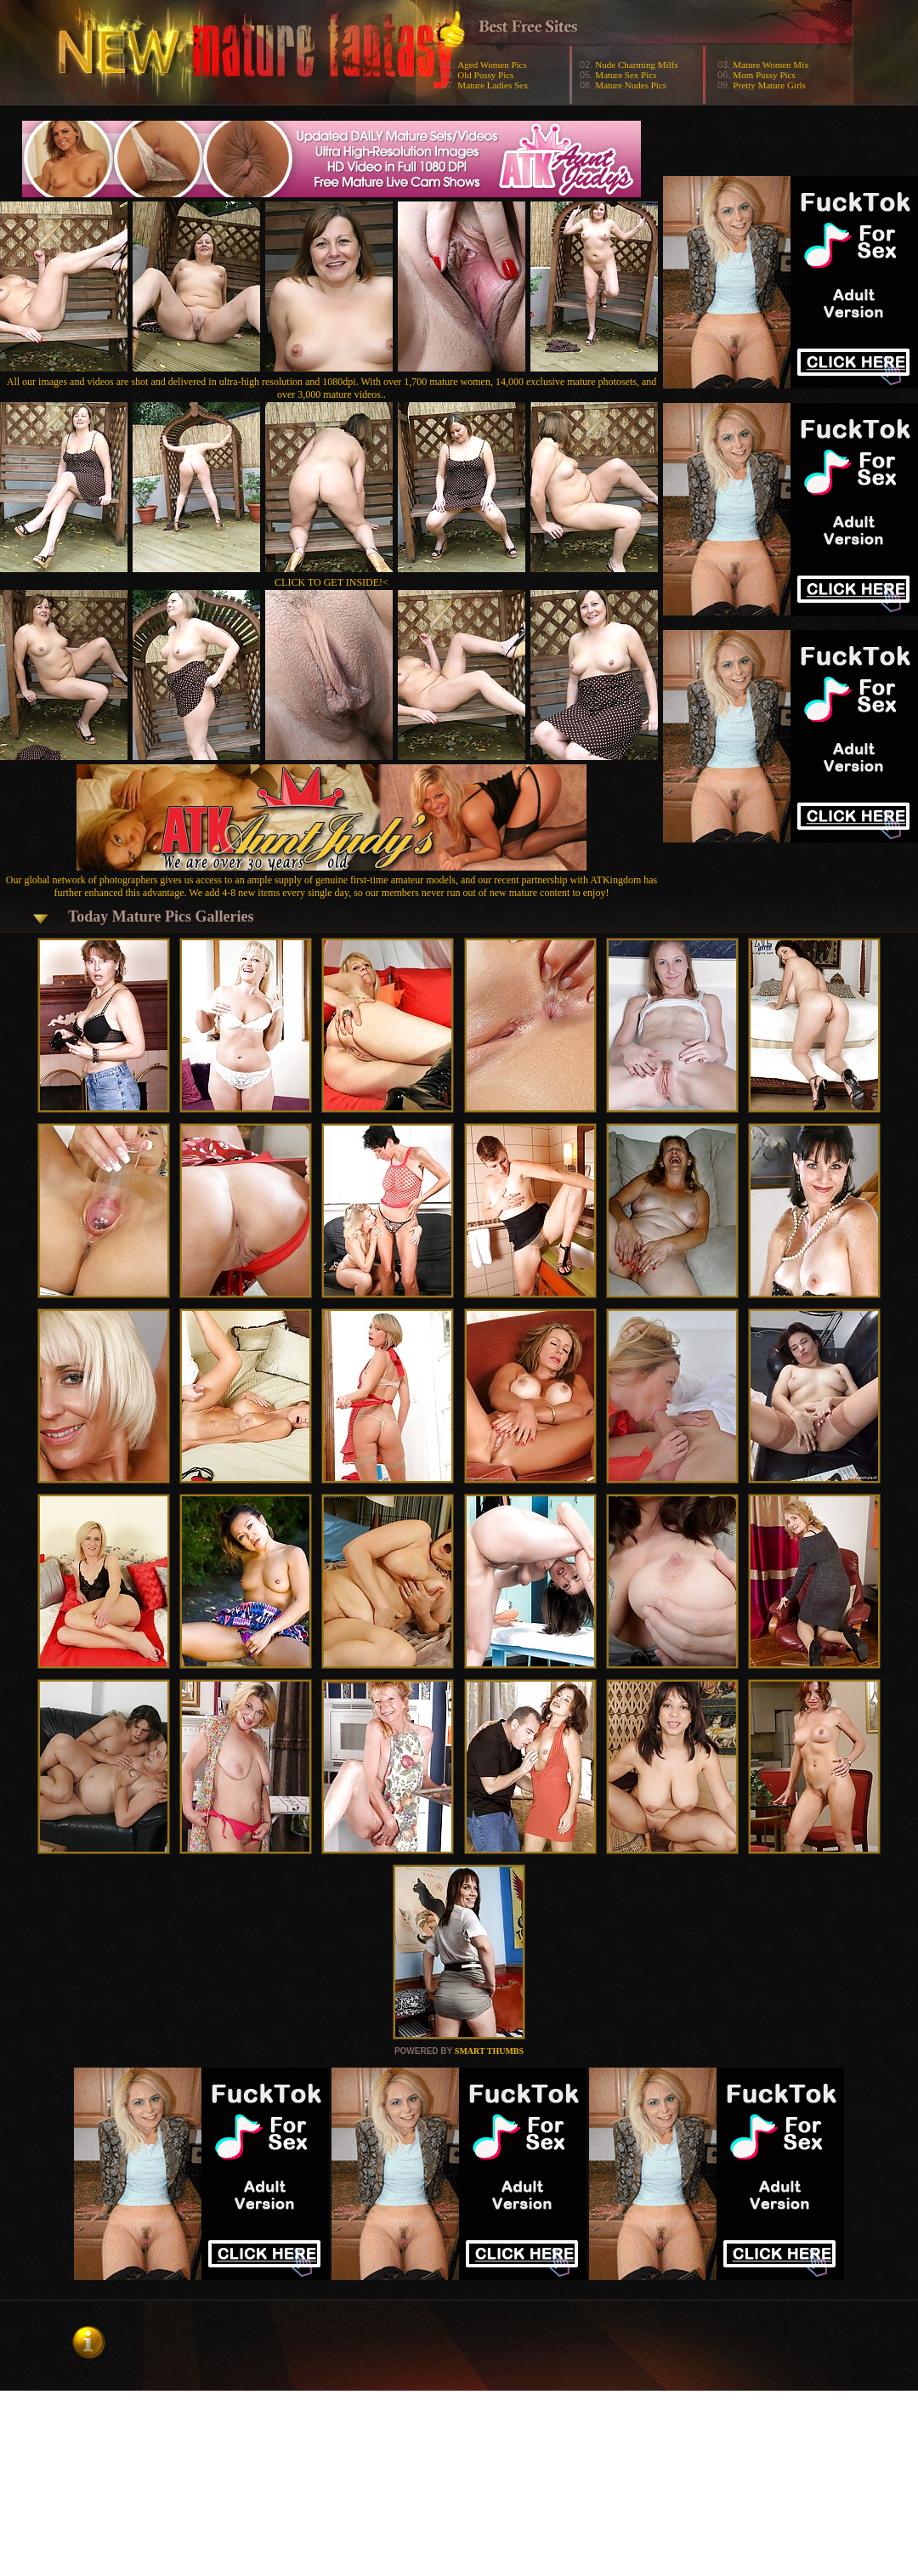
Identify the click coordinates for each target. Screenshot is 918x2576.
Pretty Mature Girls (769, 85)
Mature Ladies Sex (492, 85)
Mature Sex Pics (625, 75)
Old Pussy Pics (485, 75)
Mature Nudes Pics (630, 85)
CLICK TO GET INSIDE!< (331, 582)
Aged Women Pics (491, 65)
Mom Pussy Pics (764, 75)
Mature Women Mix (770, 65)
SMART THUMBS (489, 2051)
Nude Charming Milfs (636, 65)
